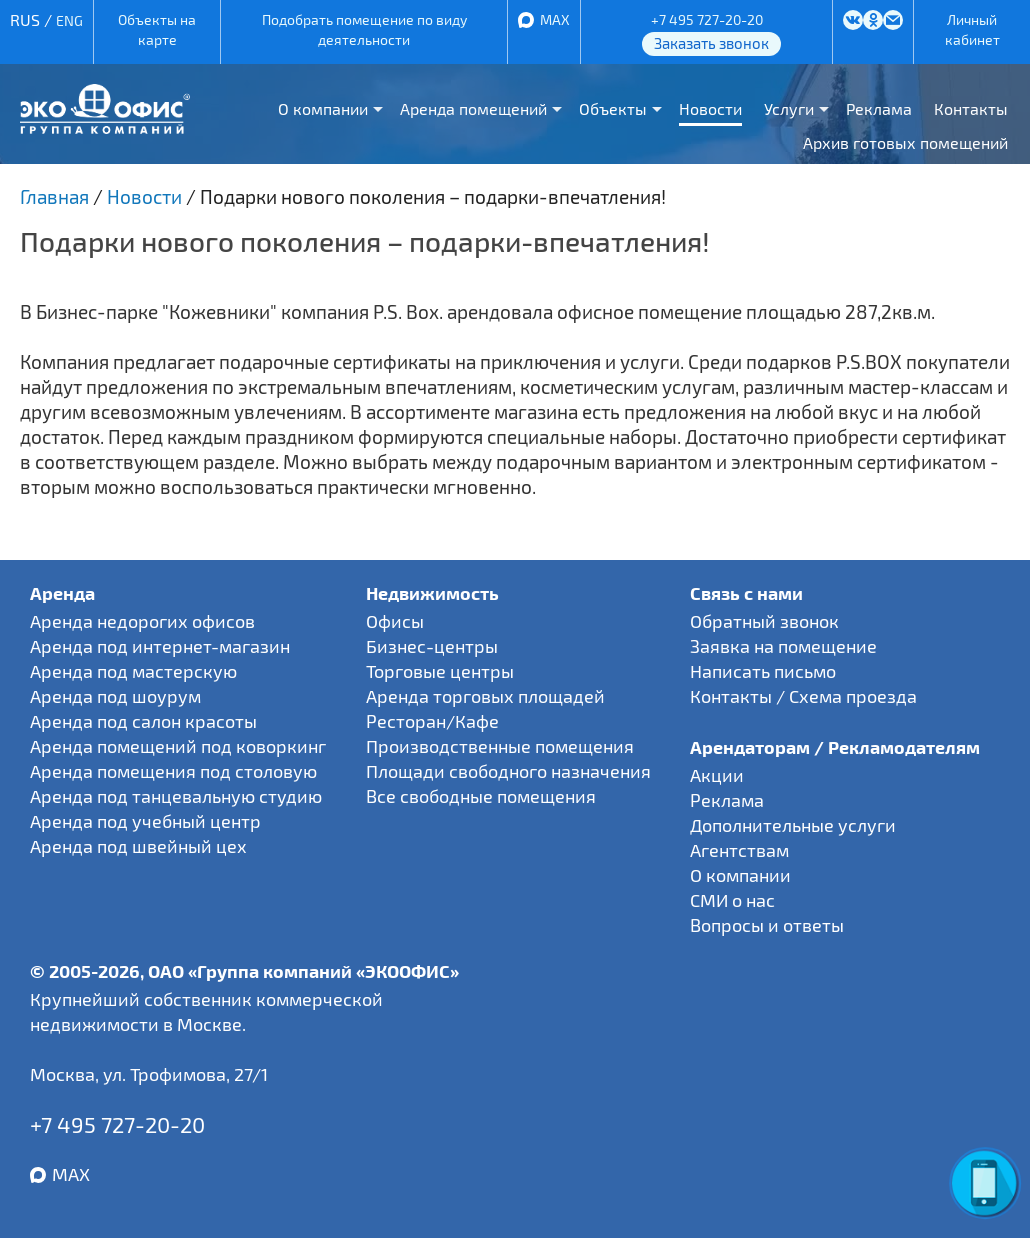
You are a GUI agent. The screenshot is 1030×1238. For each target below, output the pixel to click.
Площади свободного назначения (508, 771)
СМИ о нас (732, 900)
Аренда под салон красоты (143, 721)
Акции (717, 775)
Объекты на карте (157, 29)
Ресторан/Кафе (432, 721)
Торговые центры (440, 671)
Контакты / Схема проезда (803, 696)
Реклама (879, 108)
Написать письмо (763, 671)
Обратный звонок (764, 621)
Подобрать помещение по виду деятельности (364, 29)
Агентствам (739, 850)
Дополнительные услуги (793, 825)
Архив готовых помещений (905, 142)
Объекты (613, 108)
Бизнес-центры (432, 646)
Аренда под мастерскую (133, 671)
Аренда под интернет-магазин (160, 646)
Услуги (789, 108)
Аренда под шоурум (115, 696)
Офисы (395, 621)
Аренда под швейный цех (138, 846)
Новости (710, 108)
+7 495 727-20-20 (707, 19)
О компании (323, 108)
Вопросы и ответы (767, 925)
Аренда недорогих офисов (142, 621)
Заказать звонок (711, 43)
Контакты (971, 108)
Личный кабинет (972, 29)
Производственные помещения (500, 746)
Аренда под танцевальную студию (176, 796)
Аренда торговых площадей (485, 696)
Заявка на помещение (783, 646)
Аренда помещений (473, 108)
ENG (69, 20)
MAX (555, 19)
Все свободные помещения (481, 796)
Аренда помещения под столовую (173, 771)
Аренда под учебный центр (145, 821)
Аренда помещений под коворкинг (178, 746)
